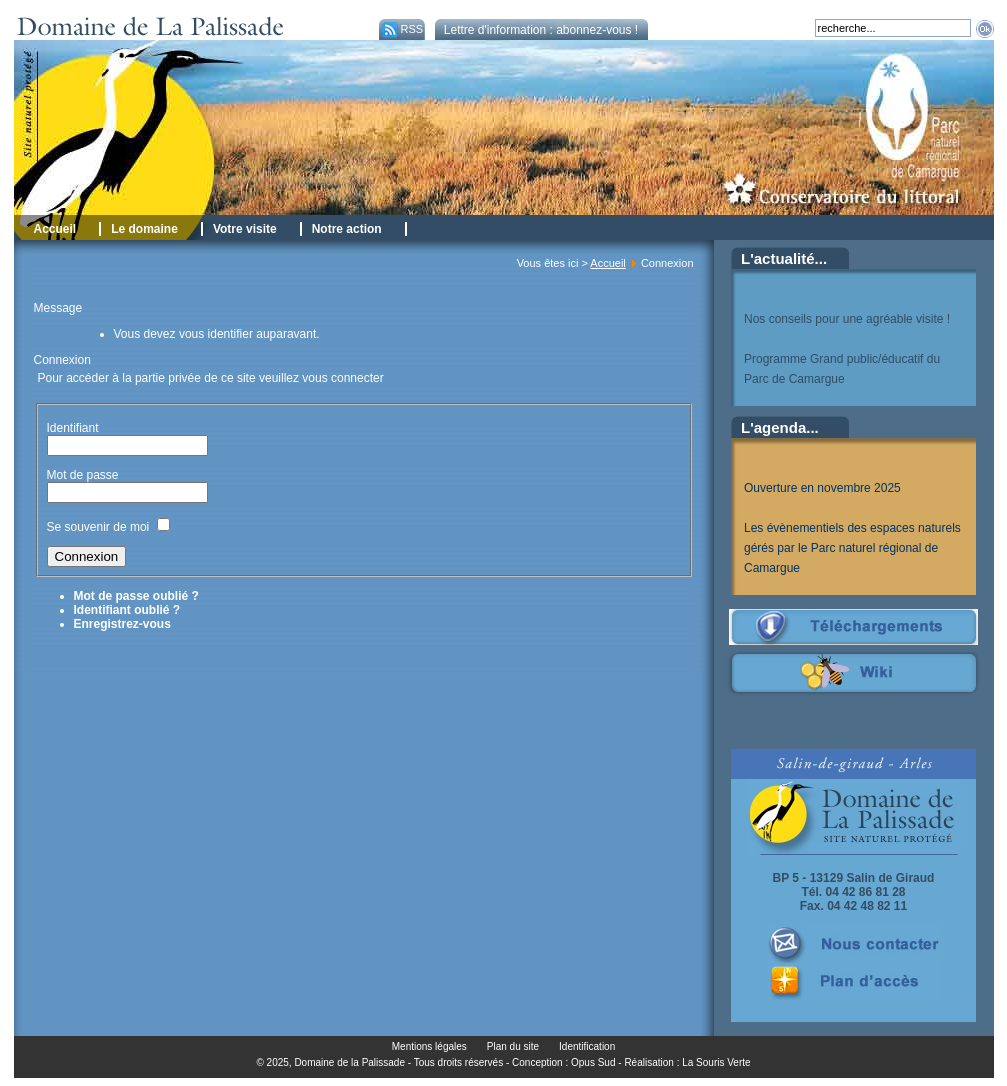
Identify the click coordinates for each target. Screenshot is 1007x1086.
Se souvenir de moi (98, 527)
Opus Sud (593, 1062)
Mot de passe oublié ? (136, 596)
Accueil (607, 263)
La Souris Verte (716, 1062)
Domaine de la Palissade (349, 1062)
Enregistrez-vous (122, 624)
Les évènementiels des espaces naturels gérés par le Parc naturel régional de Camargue (852, 548)
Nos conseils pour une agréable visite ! (847, 319)
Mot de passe (84, 475)
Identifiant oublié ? (127, 610)
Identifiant (73, 428)
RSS (401, 29)
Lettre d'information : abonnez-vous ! (541, 30)
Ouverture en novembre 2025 (822, 488)
